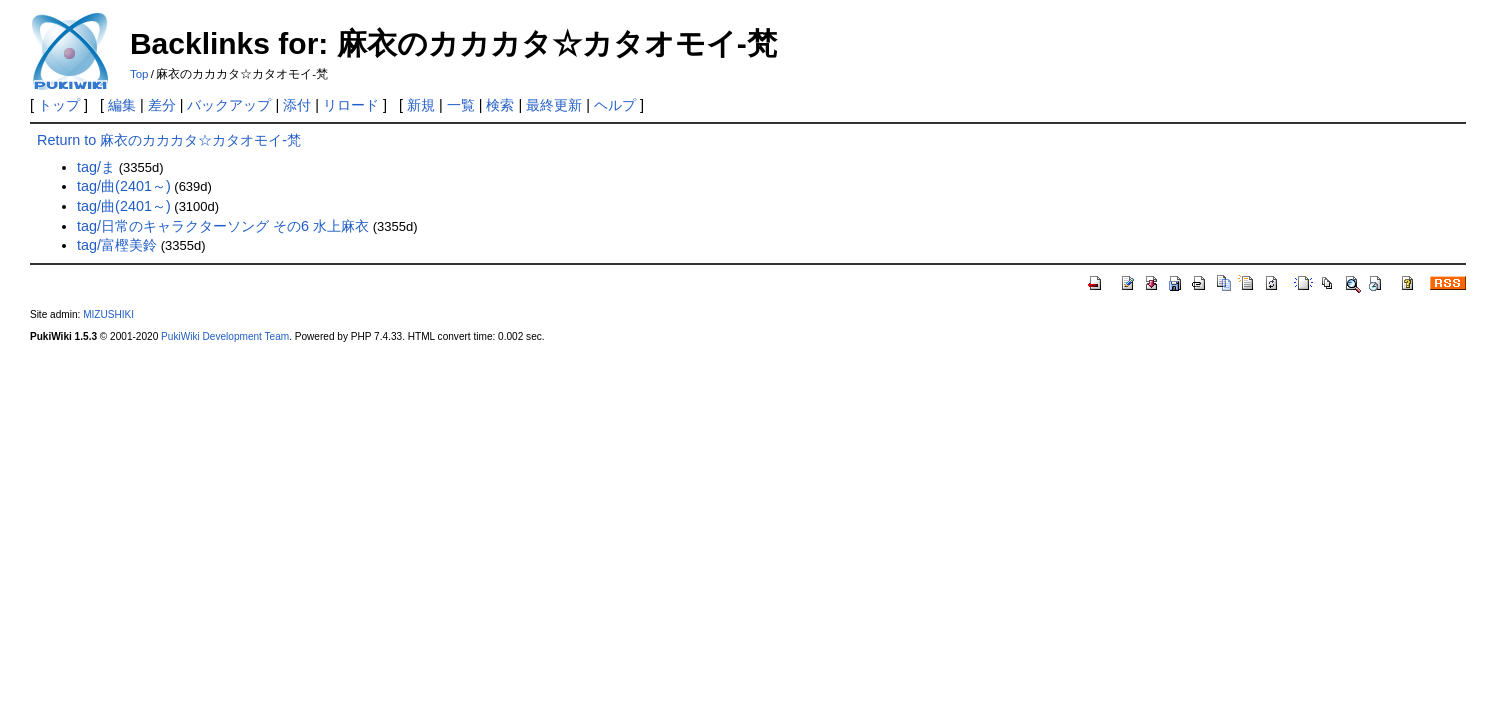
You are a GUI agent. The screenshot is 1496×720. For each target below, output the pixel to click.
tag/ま (96, 167)
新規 (421, 105)
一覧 (461, 105)
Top (139, 74)
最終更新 (554, 105)
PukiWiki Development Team (225, 336)
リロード (351, 105)
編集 (122, 105)
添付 (297, 105)
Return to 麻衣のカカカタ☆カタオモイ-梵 (169, 140)
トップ (59, 105)
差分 (162, 105)
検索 (500, 105)
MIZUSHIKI (108, 314)
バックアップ (229, 105)
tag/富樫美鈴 (117, 245)
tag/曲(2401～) (124, 186)
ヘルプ (615, 105)
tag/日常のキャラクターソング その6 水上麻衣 (223, 226)
